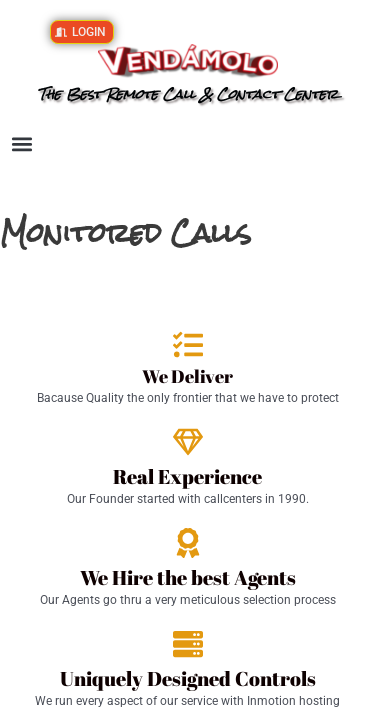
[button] (21, 144)
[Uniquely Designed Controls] (188, 644)
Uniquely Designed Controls (188, 678)
